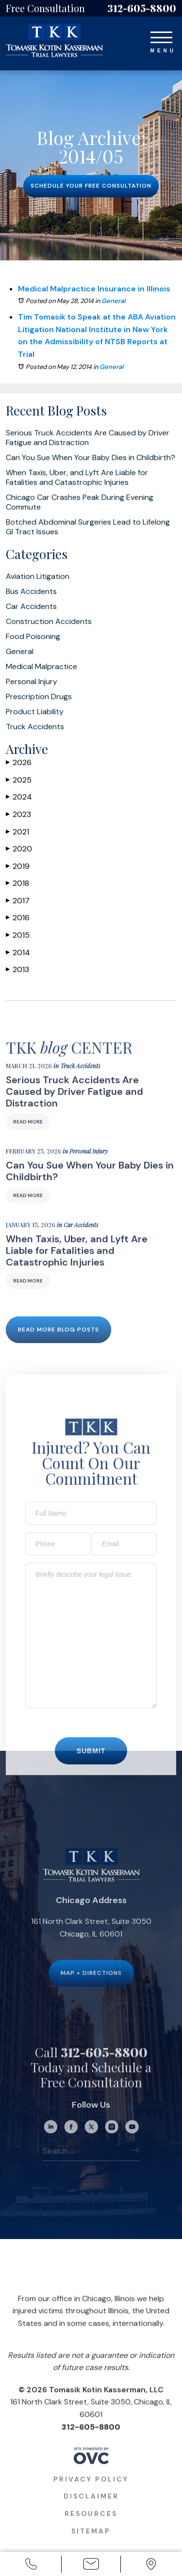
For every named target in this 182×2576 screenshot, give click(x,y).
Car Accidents (31, 606)
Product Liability (35, 712)
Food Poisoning (33, 636)
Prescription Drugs (39, 697)
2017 (18, 901)
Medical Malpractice (41, 667)
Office (151, 2565)
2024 (19, 797)
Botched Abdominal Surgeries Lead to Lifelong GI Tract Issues (88, 527)
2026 (19, 762)
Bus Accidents (31, 591)
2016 (18, 918)
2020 (19, 849)
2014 (18, 952)
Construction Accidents (49, 621)
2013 (17, 969)
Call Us (31, 2565)
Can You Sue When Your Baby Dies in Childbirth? (90, 458)
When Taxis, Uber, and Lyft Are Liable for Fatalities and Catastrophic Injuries (77, 477)
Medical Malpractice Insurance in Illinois (94, 289)
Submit (91, 1764)
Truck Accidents (35, 727)
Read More (28, 1136)
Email (90, 2565)
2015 (18, 935)
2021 (17, 832)
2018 (17, 883)
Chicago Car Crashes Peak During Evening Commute (79, 502)
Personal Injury (31, 682)
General (113, 301)
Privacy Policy (91, 2492)
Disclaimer (91, 2510)
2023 (18, 814)
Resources (91, 2527)
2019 (18, 866)
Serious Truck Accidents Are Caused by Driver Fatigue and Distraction (87, 438)
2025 (19, 780)
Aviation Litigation (37, 576)
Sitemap (91, 2544)
